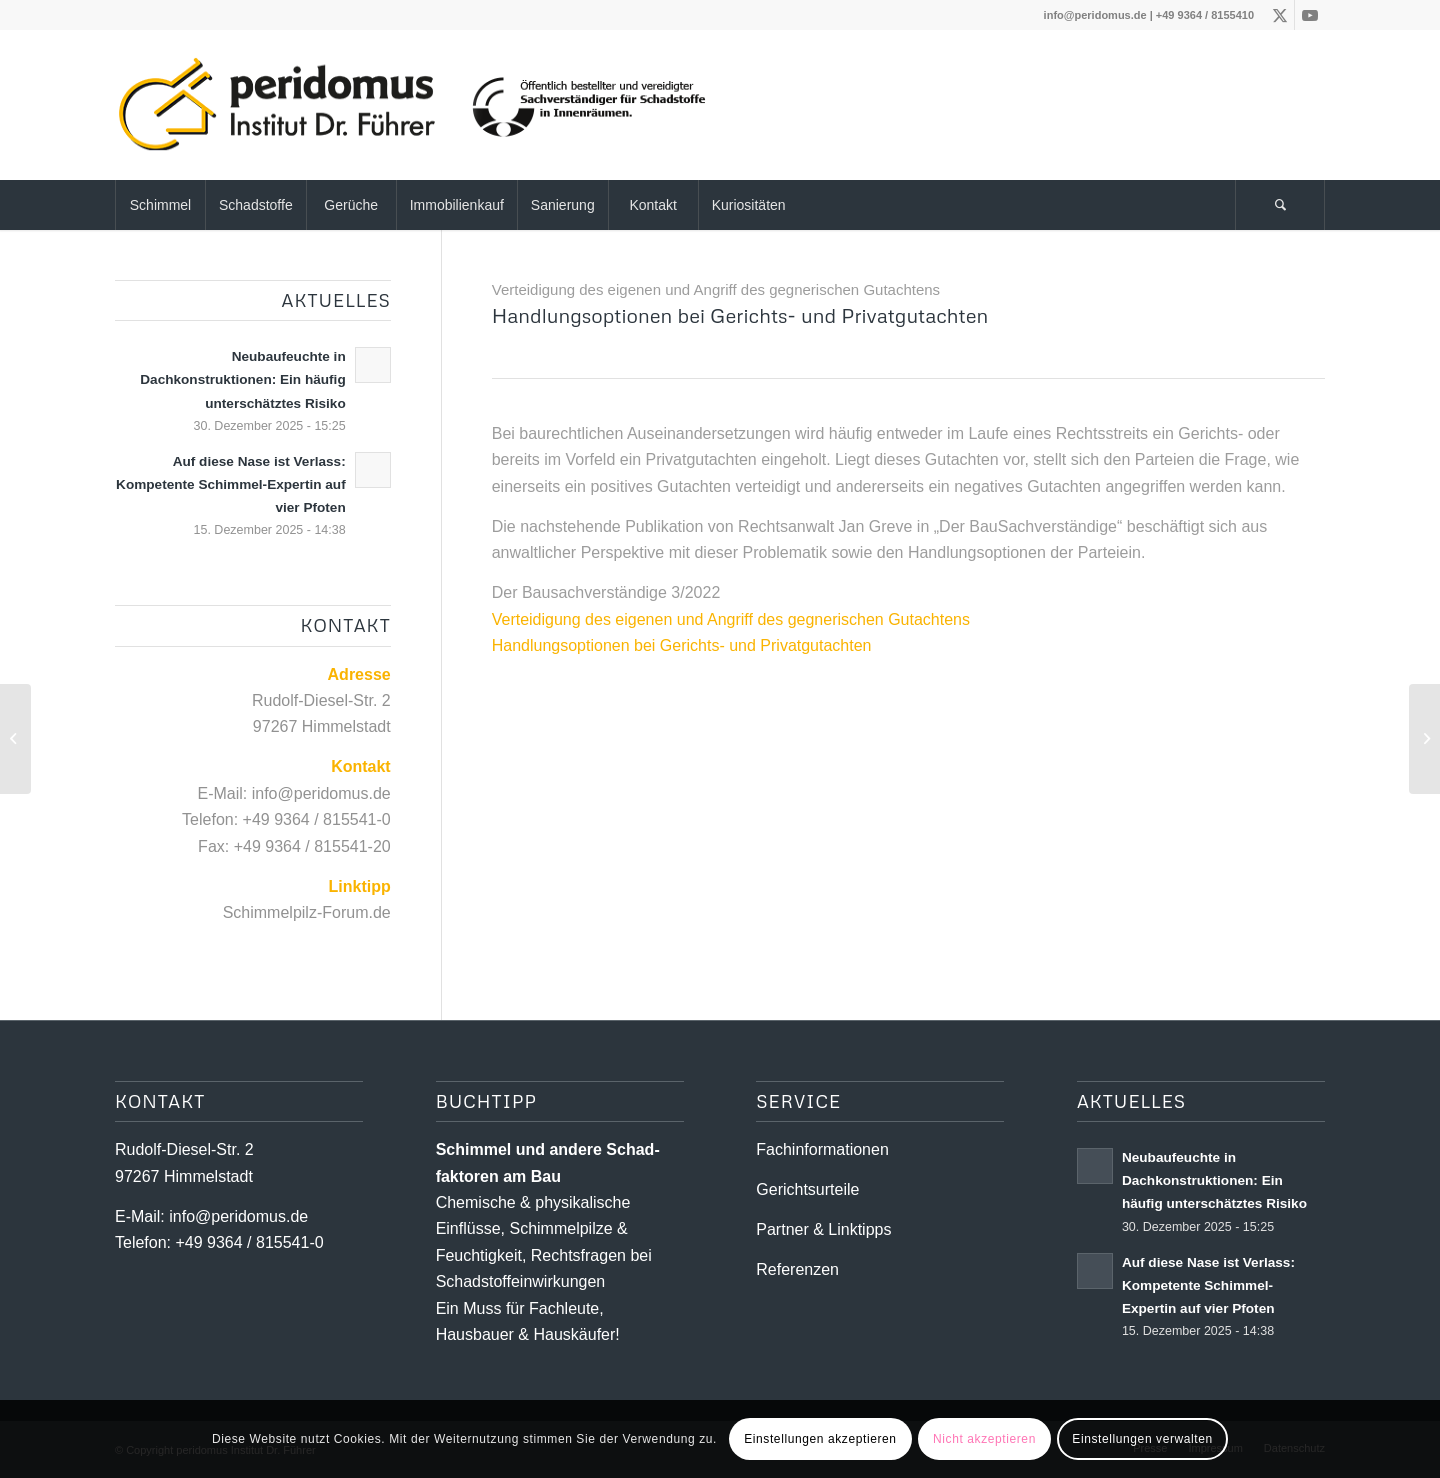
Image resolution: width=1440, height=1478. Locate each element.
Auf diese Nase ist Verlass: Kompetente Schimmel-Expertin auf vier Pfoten (231, 484)
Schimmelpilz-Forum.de (307, 912)
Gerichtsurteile (807, 1189)
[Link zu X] (1279, 15)
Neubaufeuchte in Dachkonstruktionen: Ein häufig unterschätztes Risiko (242, 379)
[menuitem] (160, 205)
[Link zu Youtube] (1310, 15)
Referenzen (797, 1269)
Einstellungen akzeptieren (820, 1439)
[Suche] (1280, 205)
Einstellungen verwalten (1142, 1439)
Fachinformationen (822, 1149)
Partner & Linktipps (823, 1229)
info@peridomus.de (1095, 15)
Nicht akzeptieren (984, 1439)
